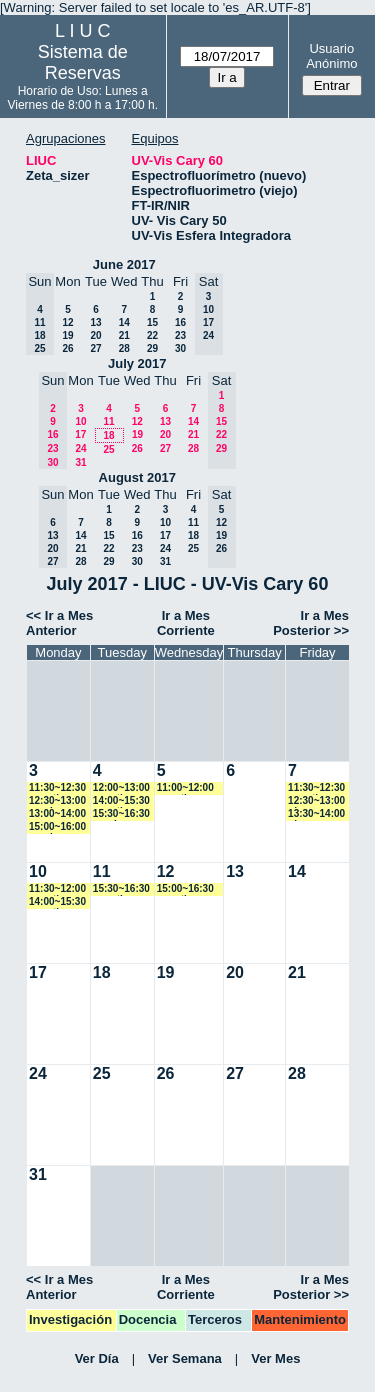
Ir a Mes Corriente (186, 623)
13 (95, 322)
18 (108, 435)
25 (108, 449)
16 (180, 322)
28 (124, 348)
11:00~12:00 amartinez (185, 788)
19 (67, 335)
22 (152, 335)
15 (152, 322)
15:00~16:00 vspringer (57, 827)
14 (124, 322)
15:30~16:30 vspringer (121, 814)
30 (180, 348)
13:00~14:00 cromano (57, 814)
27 (95, 348)
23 (180, 335)
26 (67, 348)
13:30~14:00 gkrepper (316, 814)
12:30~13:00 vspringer (57, 801)
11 (108, 421)
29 (152, 348)
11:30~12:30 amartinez (57, 788)
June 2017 (124, 264)
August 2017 (137, 477)
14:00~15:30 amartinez (121, 801)
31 (80, 462)
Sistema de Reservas (83, 62)
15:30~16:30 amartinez (121, 889)
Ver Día (97, 1358)
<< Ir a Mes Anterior (59, 623)
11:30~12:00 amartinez (57, 889)
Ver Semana (185, 1358)
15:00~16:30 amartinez (185, 889)
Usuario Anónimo (331, 56)
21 (124, 335)
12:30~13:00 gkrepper (316, 801)
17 (80, 434)
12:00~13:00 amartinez (121, 788)
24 (80, 448)
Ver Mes (275, 1358)
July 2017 (137, 363)
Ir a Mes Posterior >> (311, 623)
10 (80, 421)
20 (95, 335)
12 (67, 322)
